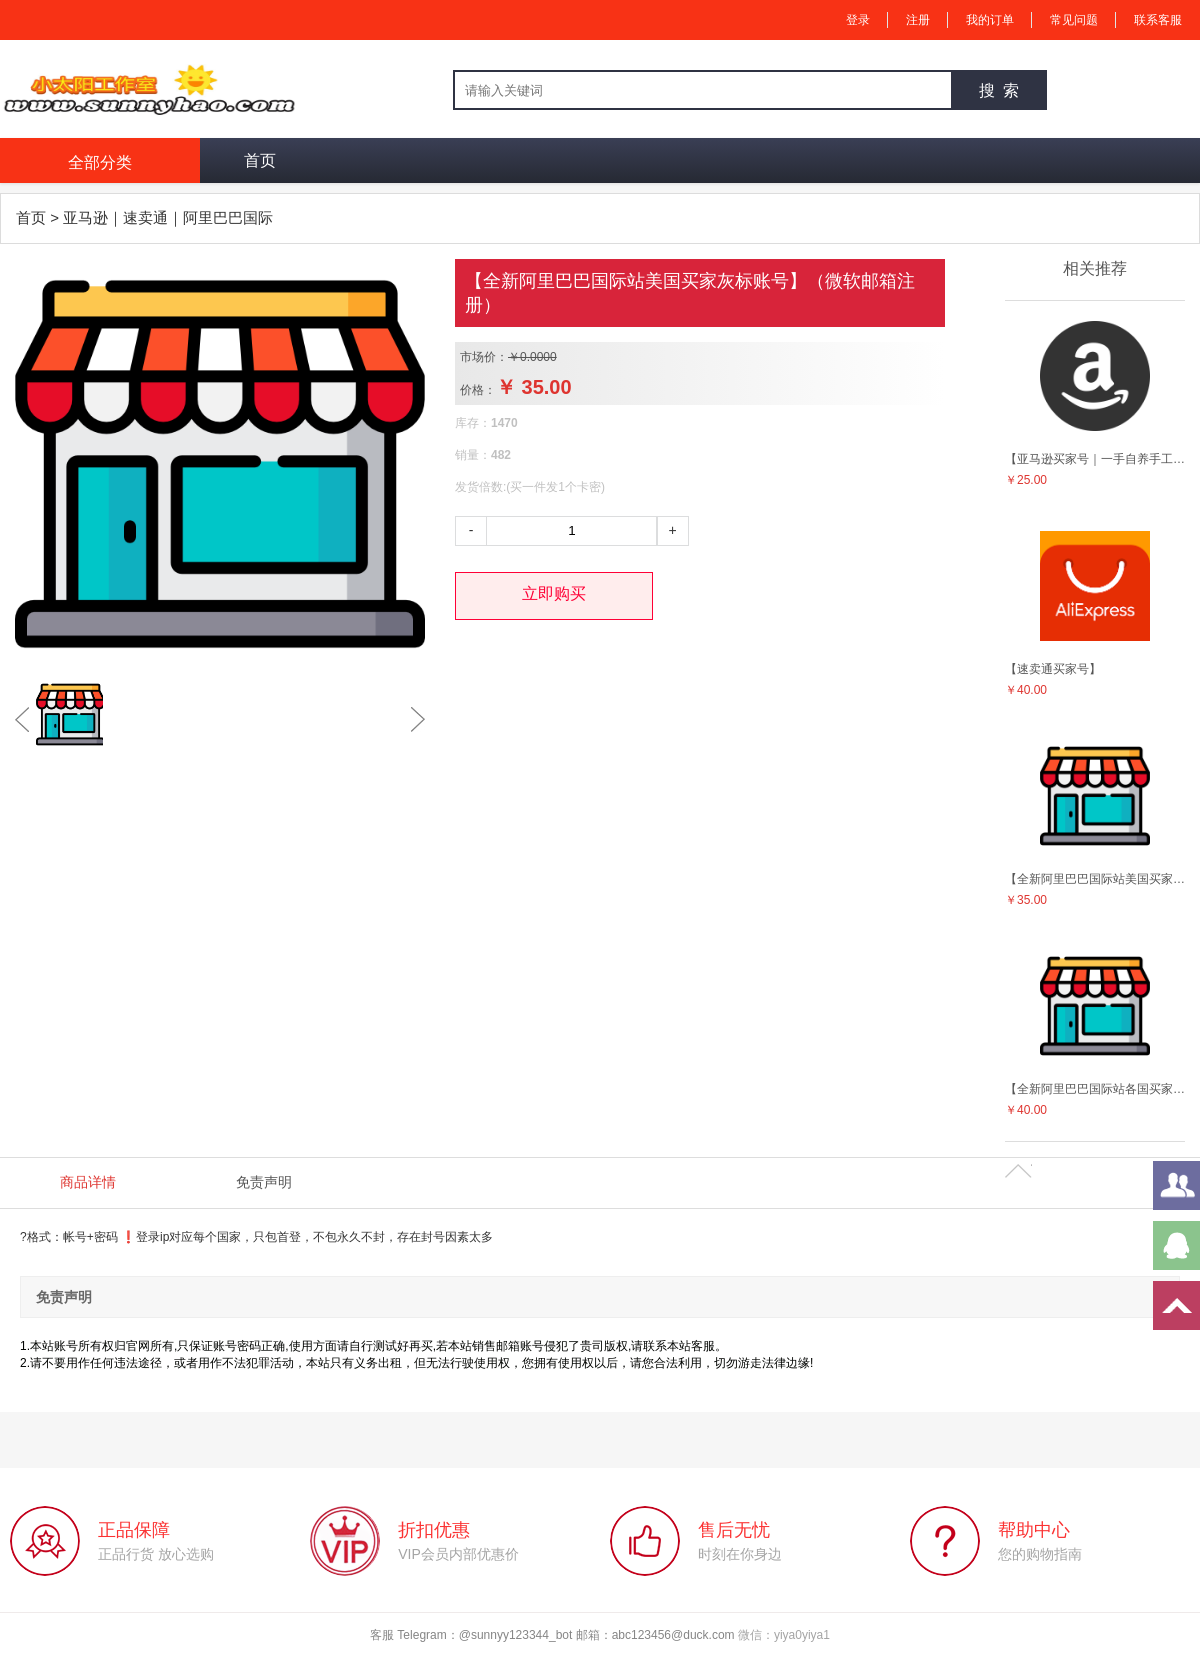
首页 (260, 160)
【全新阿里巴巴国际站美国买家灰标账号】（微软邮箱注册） (1095, 879)
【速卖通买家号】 (1053, 669)
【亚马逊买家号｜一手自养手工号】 (1095, 459)
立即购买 (554, 593)
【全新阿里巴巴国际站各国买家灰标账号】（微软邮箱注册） (1095, 1089)
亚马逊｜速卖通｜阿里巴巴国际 (168, 217)
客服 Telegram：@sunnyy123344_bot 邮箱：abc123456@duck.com (554, 1635)
